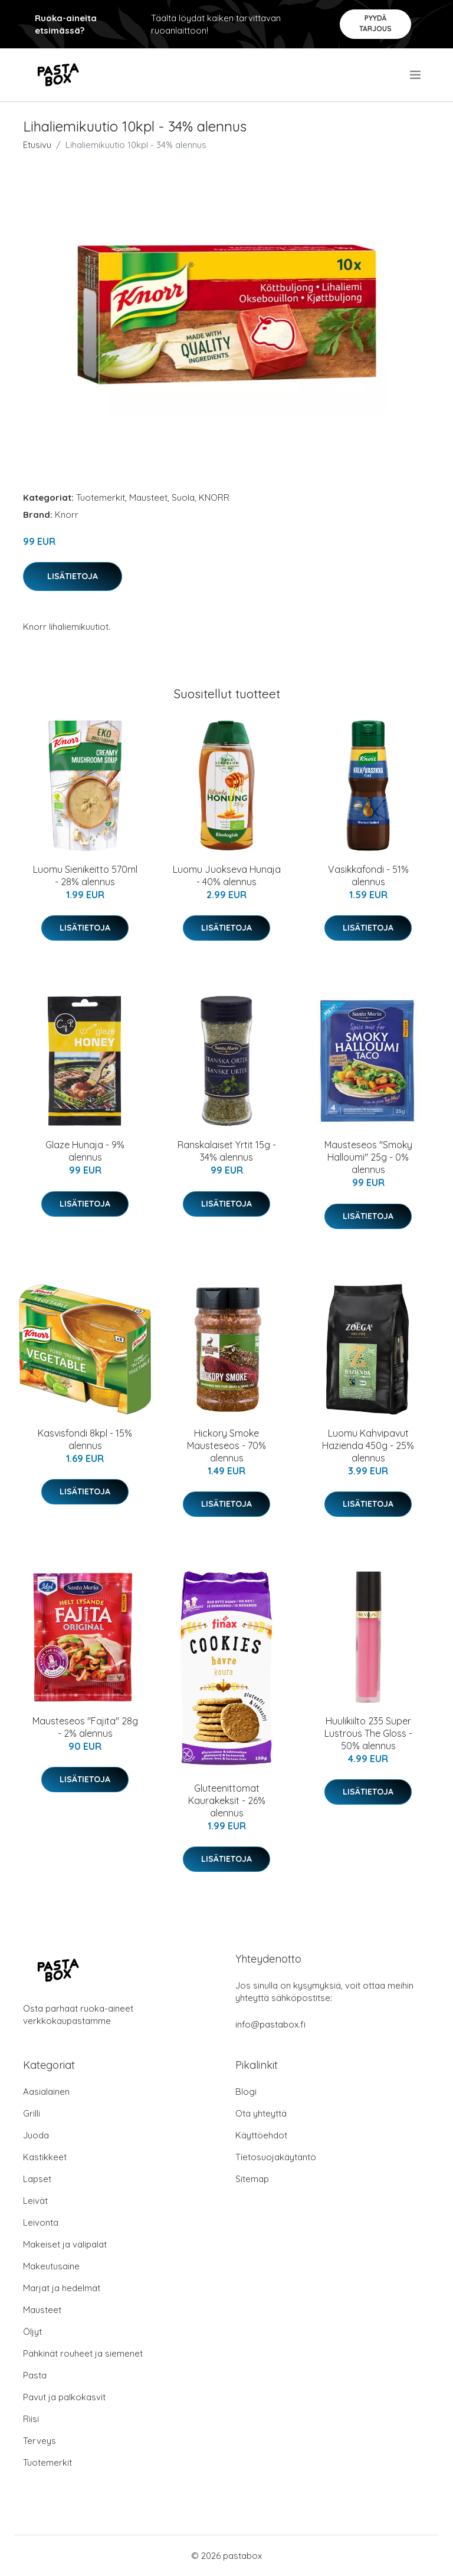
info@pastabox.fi (270, 2024)
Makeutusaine (51, 2266)
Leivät (35, 2200)
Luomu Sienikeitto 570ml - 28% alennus (85, 875)
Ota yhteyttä (261, 2113)
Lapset (37, 2178)
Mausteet (148, 497)
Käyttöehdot (261, 2135)
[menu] (416, 75)
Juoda (36, 2135)
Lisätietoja (72, 576)
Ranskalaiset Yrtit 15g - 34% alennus (227, 1151)
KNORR (214, 497)
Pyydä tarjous (375, 23)
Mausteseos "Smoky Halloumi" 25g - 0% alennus (368, 1157)
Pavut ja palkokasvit (64, 2397)
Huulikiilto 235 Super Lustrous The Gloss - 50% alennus (368, 1733)
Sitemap (252, 2178)
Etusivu (37, 144)
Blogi (246, 2091)
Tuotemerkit (100, 497)
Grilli (31, 2113)
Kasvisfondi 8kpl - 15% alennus (85, 1439)
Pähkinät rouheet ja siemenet (83, 2353)
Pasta (35, 2375)
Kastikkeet (45, 2157)
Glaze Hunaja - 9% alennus (84, 1151)
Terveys (39, 2440)
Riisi (31, 2418)
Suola (183, 497)
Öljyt (32, 2331)
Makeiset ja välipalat (65, 2244)
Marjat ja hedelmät (61, 2288)
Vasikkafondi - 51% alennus (368, 875)
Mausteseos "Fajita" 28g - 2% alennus (85, 1727)
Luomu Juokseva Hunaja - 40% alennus (227, 875)
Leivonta (40, 2222)
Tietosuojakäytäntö (275, 2157)
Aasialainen (46, 2091)
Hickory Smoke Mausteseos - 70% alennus (226, 1445)
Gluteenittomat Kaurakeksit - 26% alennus (226, 1800)
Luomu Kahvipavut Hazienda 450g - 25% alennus (368, 1445)
